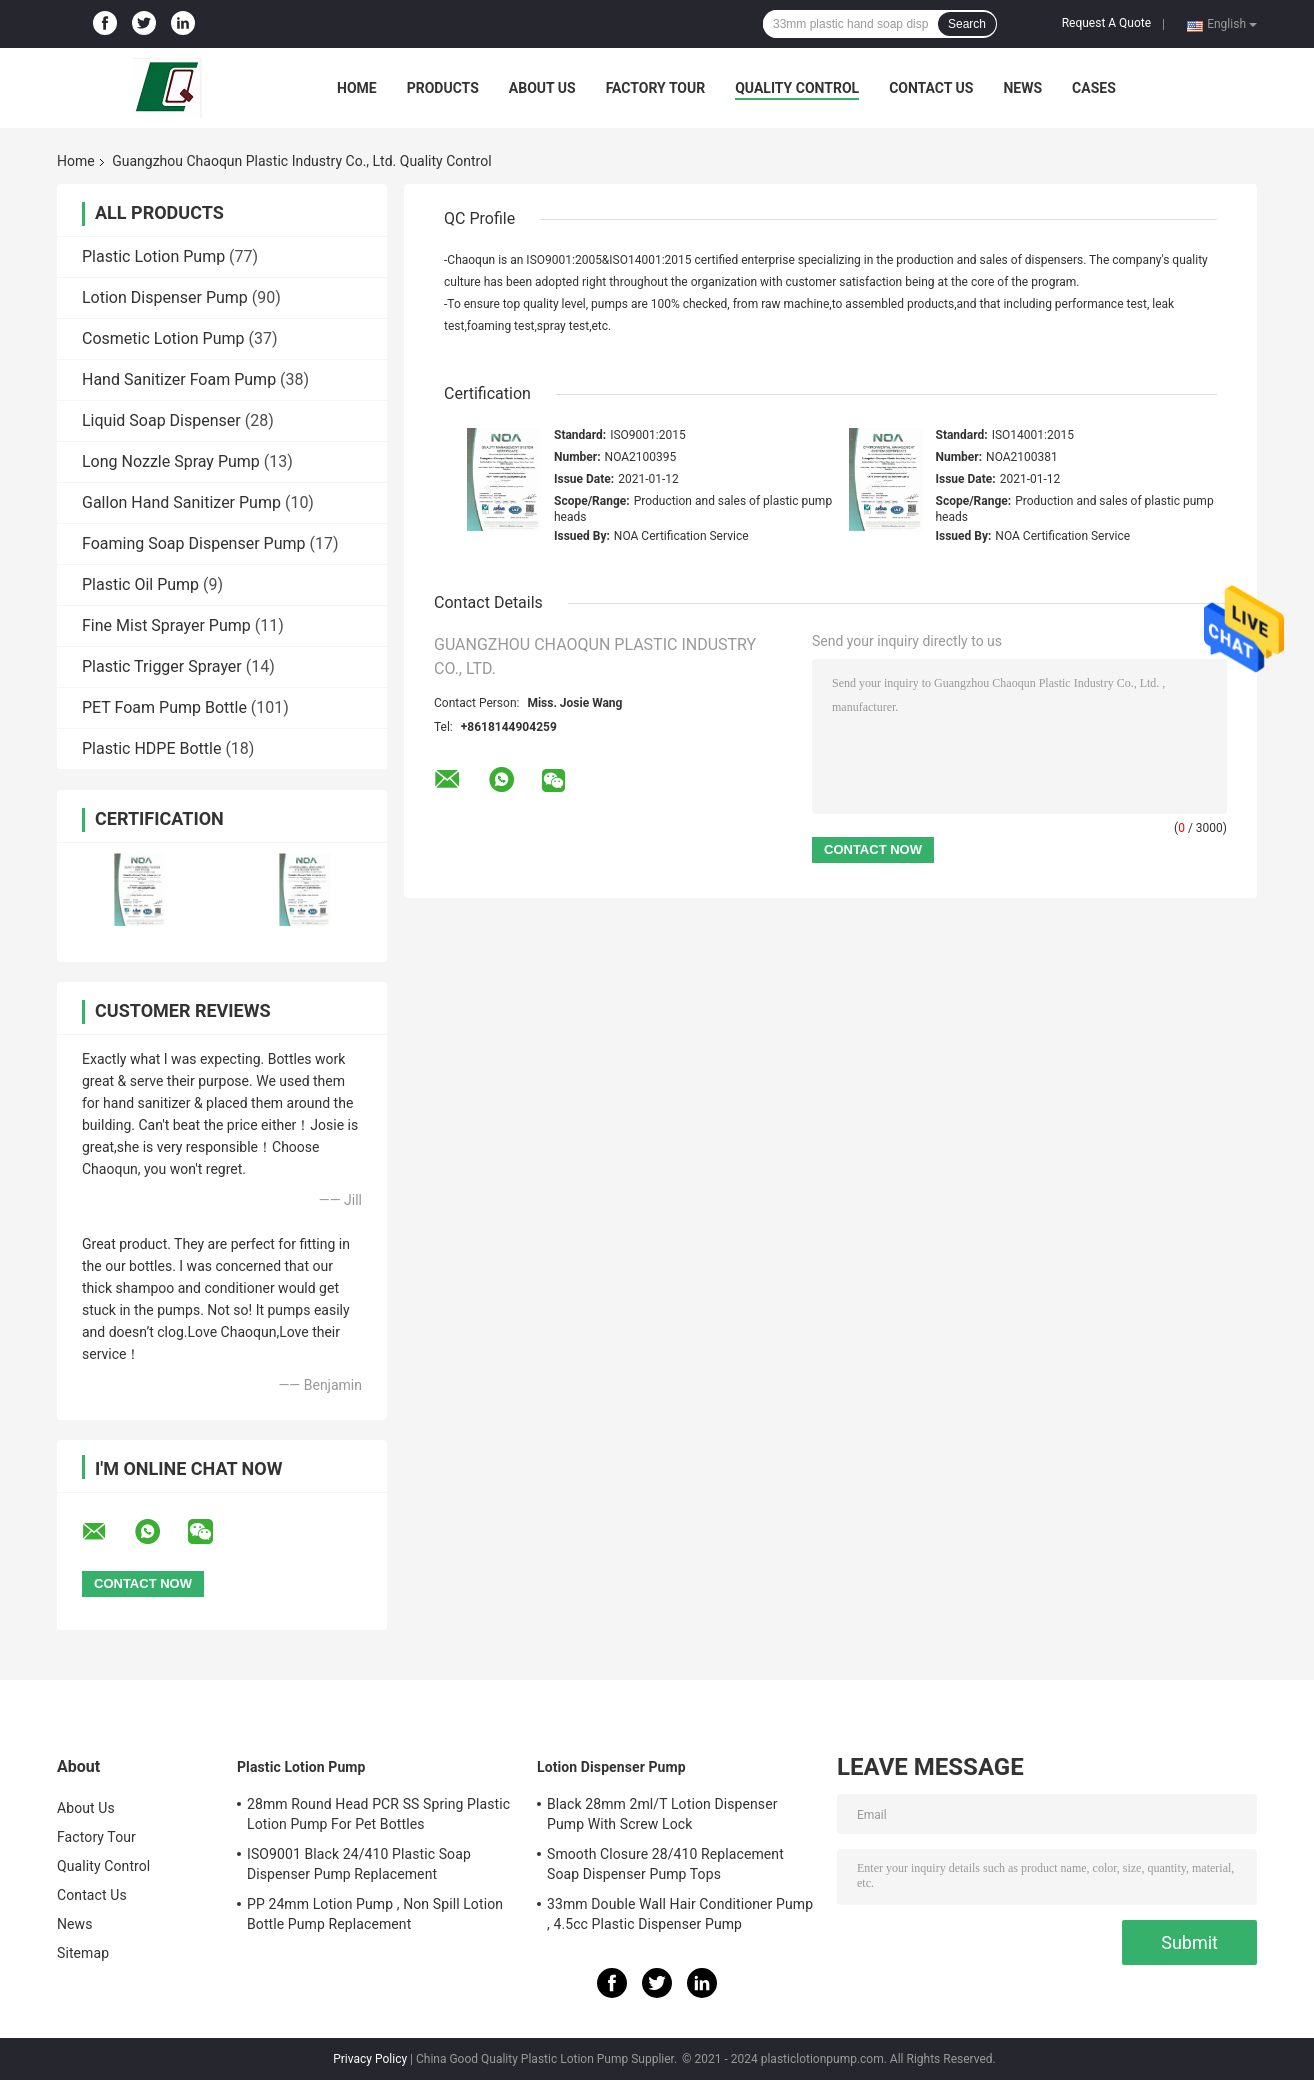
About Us (542, 88)
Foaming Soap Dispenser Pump (194, 543)
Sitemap (83, 1953)
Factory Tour (656, 88)
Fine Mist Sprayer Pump (166, 625)
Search (967, 24)
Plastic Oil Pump (140, 584)
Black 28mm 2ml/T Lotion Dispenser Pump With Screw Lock (662, 1814)
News (1022, 88)
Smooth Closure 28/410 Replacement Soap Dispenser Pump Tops (665, 1864)
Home (357, 88)
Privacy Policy (370, 2059)
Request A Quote (1106, 23)
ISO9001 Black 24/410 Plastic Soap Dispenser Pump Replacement (359, 1864)
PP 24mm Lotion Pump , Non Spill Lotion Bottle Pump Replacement (375, 1914)
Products (443, 88)
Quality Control (797, 88)
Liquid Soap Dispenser (161, 420)
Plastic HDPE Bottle (151, 748)
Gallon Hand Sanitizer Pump (181, 502)
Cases (1094, 88)
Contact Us (931, 88)
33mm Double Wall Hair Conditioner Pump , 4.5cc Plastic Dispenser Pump (680, 1914)
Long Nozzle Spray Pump (171, 461)
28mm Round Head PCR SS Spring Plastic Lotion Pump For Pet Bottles (378, 1814)
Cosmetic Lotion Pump (163, 338)
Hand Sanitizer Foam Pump (179, 379)
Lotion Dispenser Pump (165, 297)
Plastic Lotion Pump (153, 256)
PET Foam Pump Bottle (164, 707)
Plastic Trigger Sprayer (162, 666)
